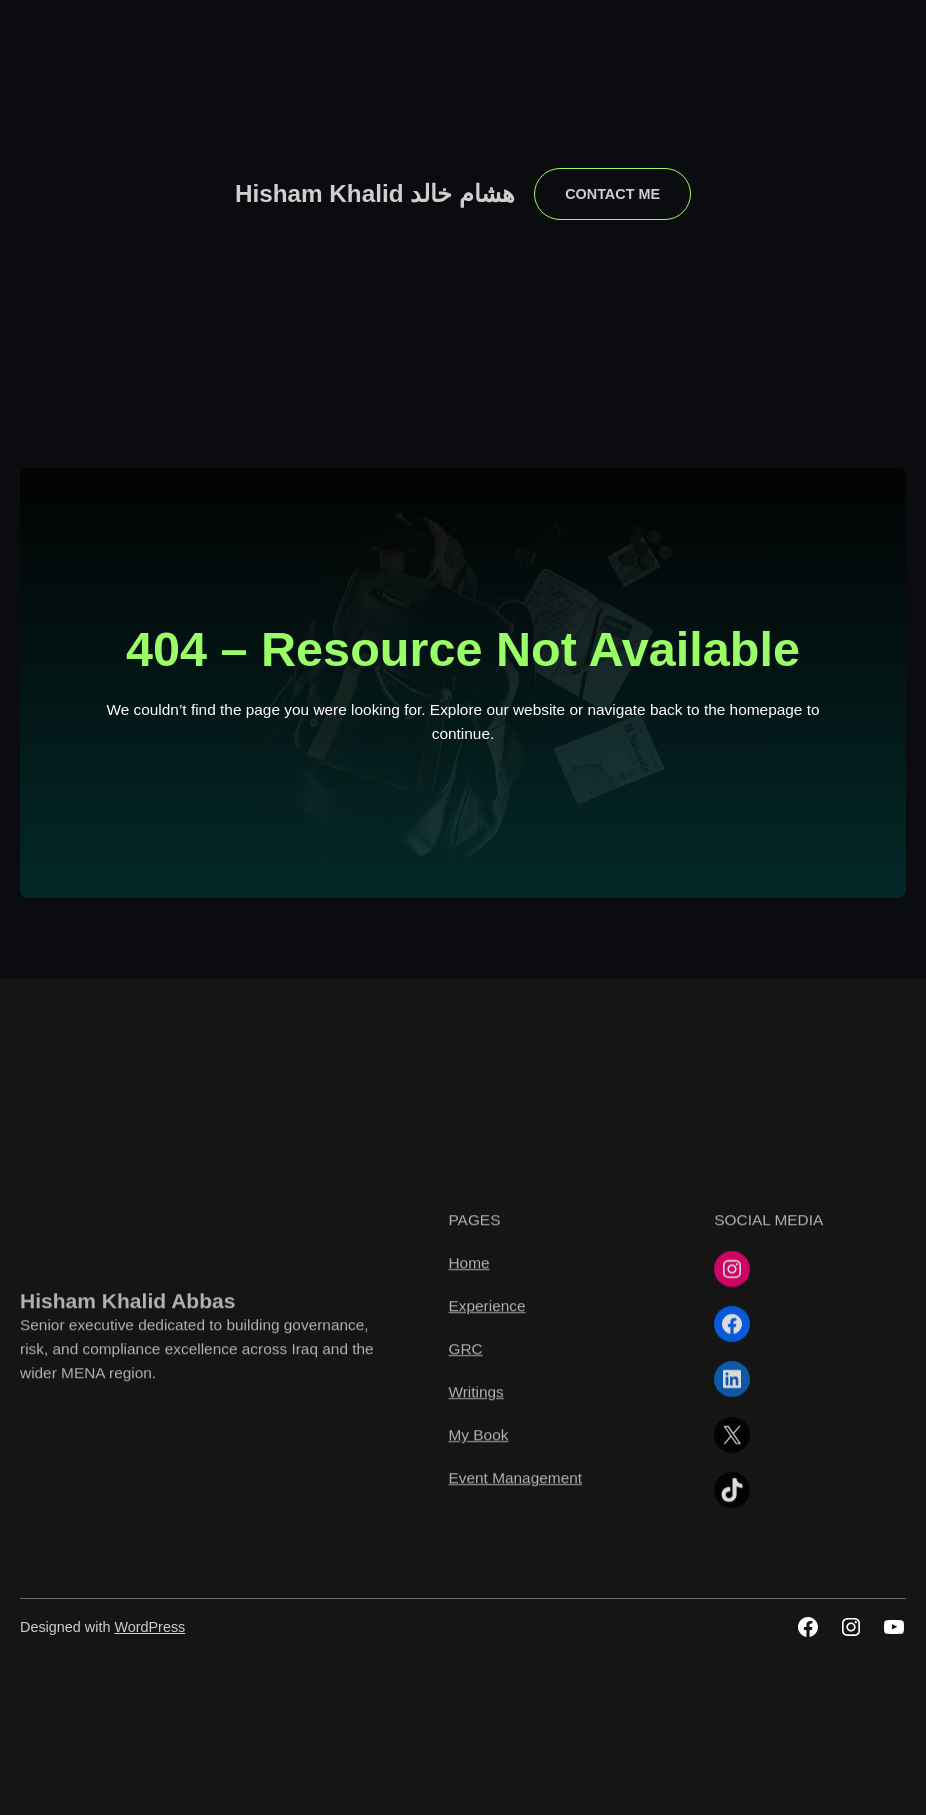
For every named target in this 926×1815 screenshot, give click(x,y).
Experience (486, 1444)
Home (468, 1401)
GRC (465, 1487)
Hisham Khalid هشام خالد (375, 193)
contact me (612, 194)
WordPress (149, 1627)
